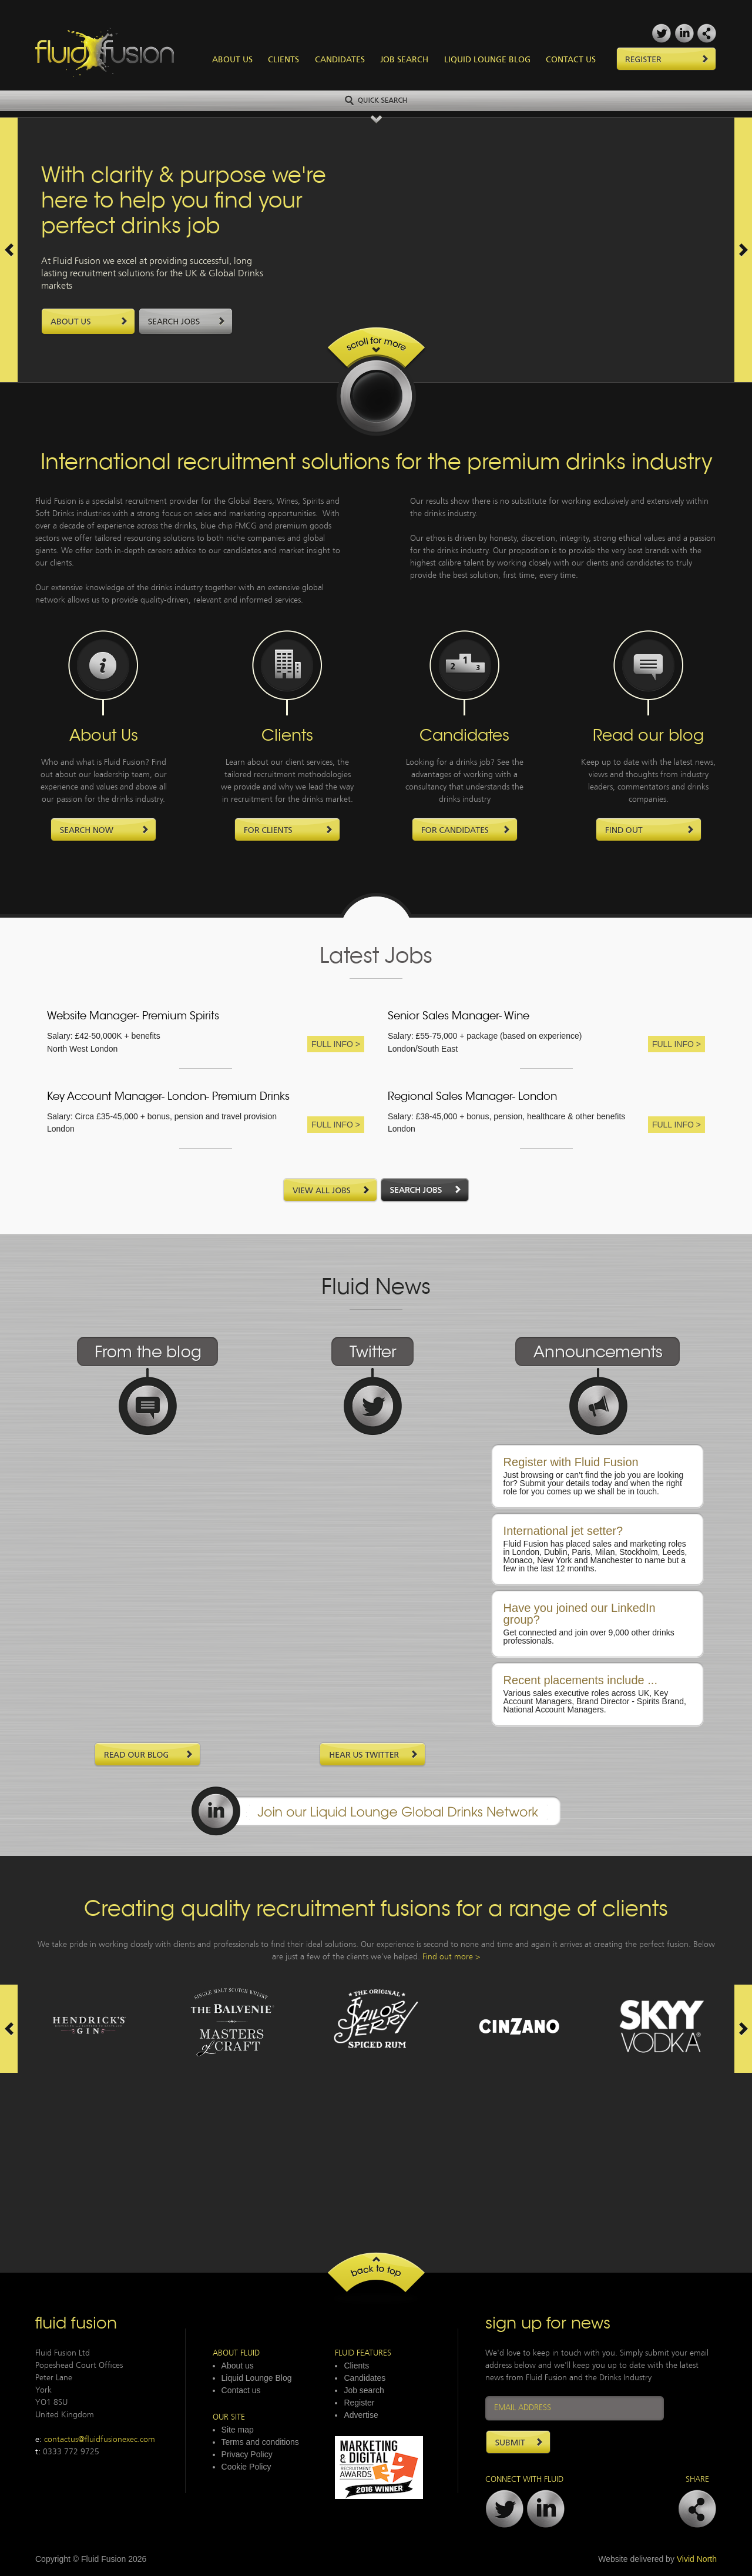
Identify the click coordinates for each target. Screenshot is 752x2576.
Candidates (340, 60)
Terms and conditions (260, 2442)
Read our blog (648, 737)
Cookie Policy (246, 2466)
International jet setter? (563, 1531)
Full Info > (335, 1044)
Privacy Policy (247, 2454)
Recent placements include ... (580, 1680)
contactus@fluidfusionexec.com (99, 2440)
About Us (232, 60)
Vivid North (697, 2559)
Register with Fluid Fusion (571, 1462)
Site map (237, 2429)
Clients (283, 60)
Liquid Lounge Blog (487, 60)
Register (359, 2402)
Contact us (241, 2390)
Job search (364, 2390)
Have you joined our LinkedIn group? (579, 1613)
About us (237, 2365)
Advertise (361, 2415)
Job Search (404, 60)
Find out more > (451, 1957)
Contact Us (571, 60)
